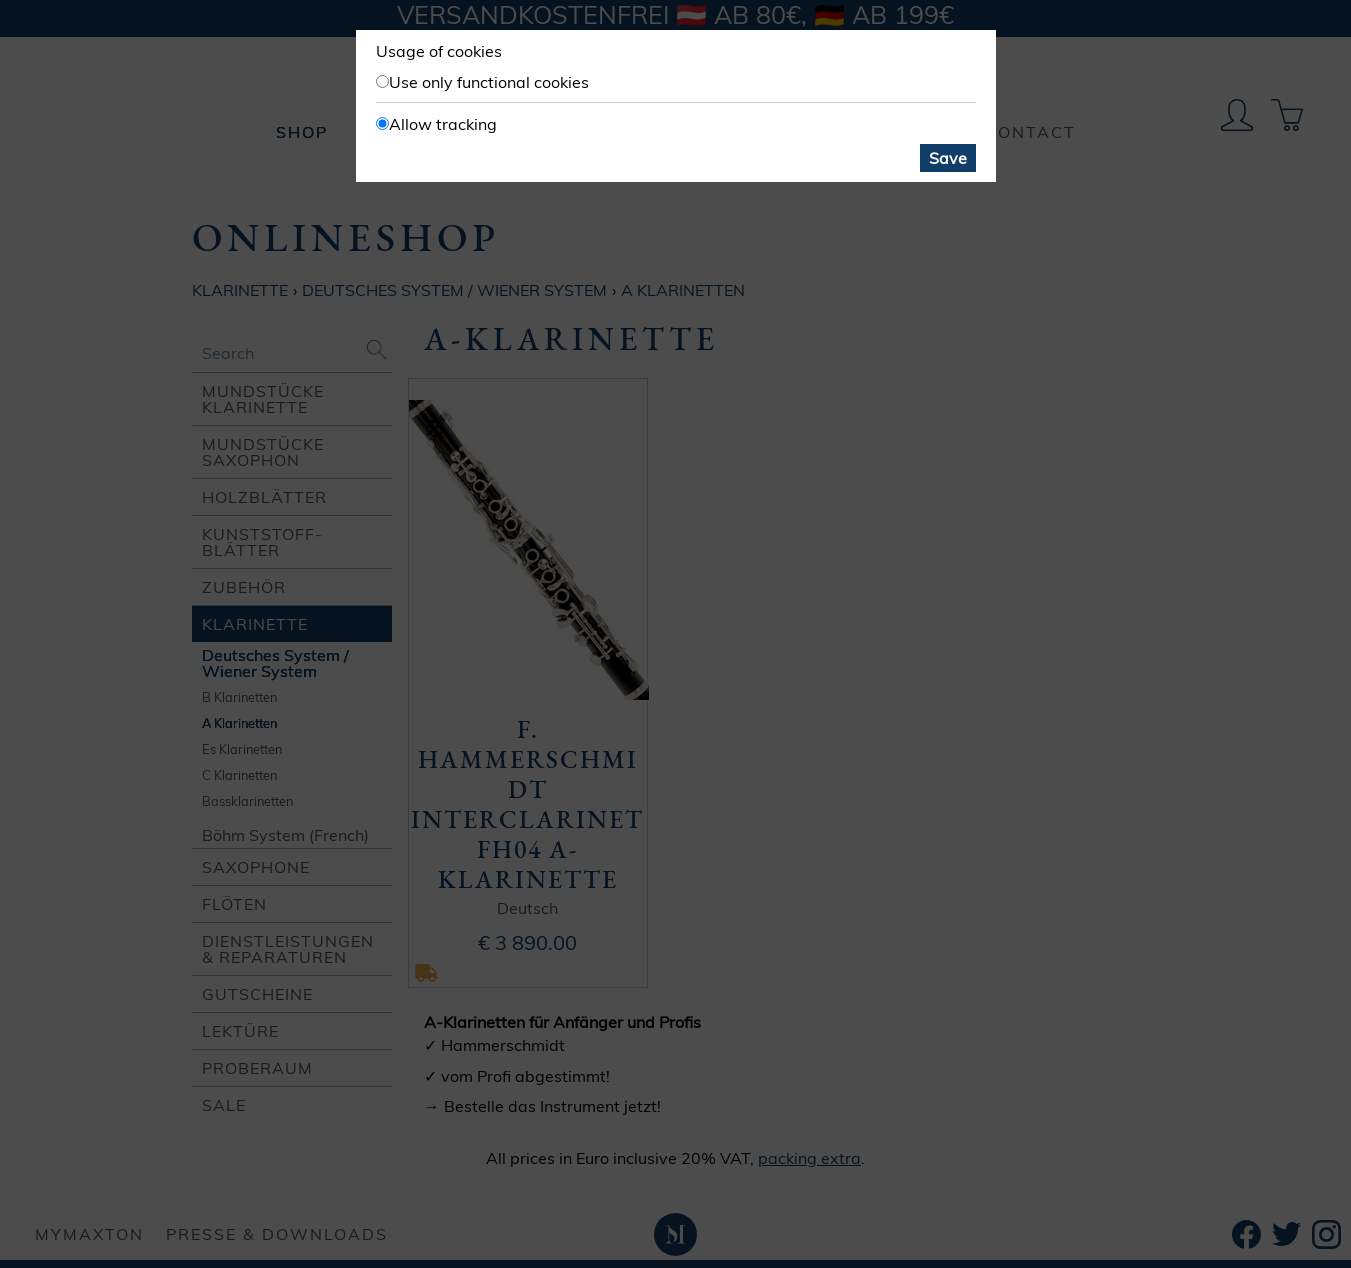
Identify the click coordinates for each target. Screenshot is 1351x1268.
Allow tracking (443, 124)
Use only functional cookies (489, 82)
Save (948, 158)
